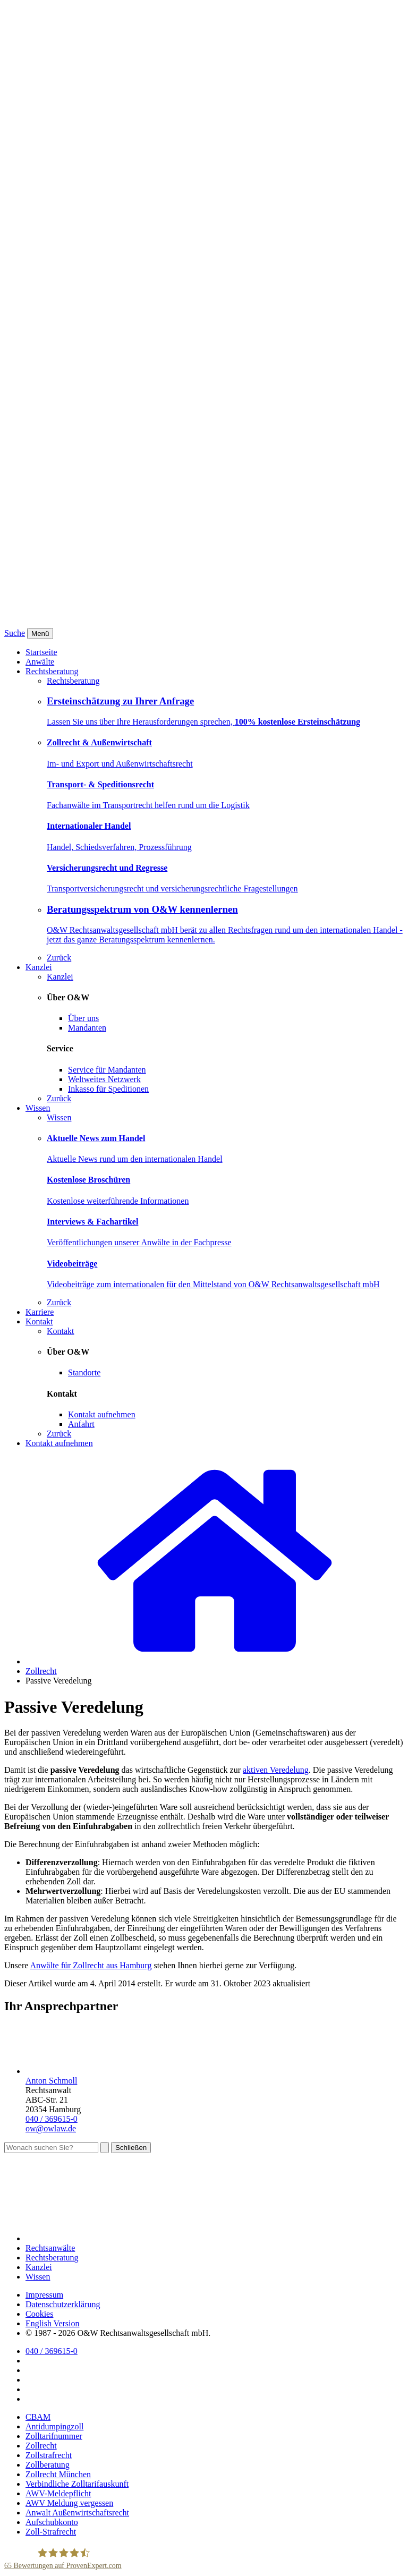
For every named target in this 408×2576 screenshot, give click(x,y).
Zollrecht (41, 1671)
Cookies (39, 2313)
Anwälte (40, 661)
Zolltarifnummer (54, 2436)
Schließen (131, 2148)
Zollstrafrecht (49, 2455)
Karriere (40, 1311)
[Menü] (40, 633)
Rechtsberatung (52, 671)
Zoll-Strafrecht (51, 2531)
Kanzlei (39, 967)
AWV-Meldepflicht (58, 2493)
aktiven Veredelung (276, 1769)
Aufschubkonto (52, 2522)
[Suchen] (104, 2147)
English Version (52, 2323)
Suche (14, 632)
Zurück (59, 957)
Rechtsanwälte (50, 2247)
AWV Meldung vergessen (69, 2502)
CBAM (38, 2416)
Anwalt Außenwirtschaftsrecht (77, 2512)
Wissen (38, 1107)
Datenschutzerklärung (63, 2304)
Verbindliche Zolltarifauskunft (77, 2483)
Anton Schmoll (51, 2080)
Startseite (41, 652)
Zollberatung (48, 2464)
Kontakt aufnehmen (59, 1443)
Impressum (44, 2294)
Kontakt (39, 1321)
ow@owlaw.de (51, 2128)
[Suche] (51, 2147)
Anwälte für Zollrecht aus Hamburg (90, 1965)
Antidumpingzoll (54, 2426)
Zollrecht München (58, 2474)
